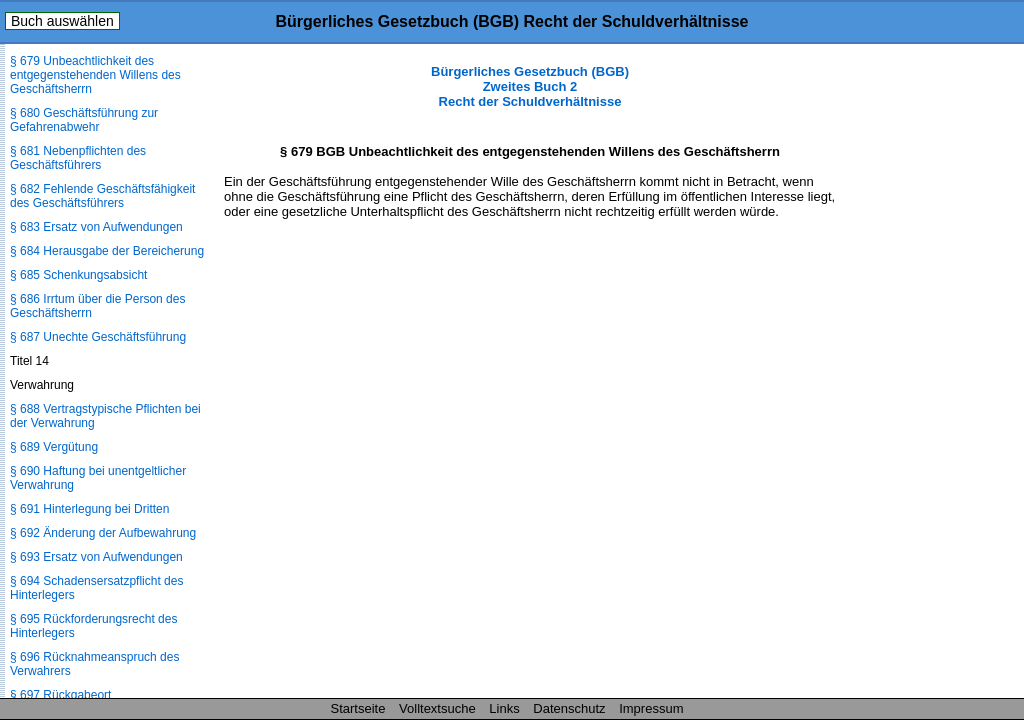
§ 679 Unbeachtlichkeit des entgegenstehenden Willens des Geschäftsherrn (95, 75)
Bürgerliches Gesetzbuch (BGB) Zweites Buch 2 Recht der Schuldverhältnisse (530, 86)
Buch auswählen (62, 21)
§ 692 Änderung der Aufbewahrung (103, 533)
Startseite (358, 708)
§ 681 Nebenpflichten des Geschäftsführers (78, 158)
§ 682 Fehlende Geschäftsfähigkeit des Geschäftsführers (102, 196)
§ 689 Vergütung (54, 447)
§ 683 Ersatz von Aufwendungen (96, 227)
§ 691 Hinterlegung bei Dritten (89, 509)
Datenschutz (569, 708)
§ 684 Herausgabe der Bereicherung (107, 251)
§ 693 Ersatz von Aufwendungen (96, 557)
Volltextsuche (437, 708)
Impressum (651, 708)
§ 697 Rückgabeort (60, 695)
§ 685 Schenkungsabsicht (78, 275)
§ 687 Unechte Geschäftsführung (98, 337)
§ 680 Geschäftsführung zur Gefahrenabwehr (84, 120)
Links (504, 708)
